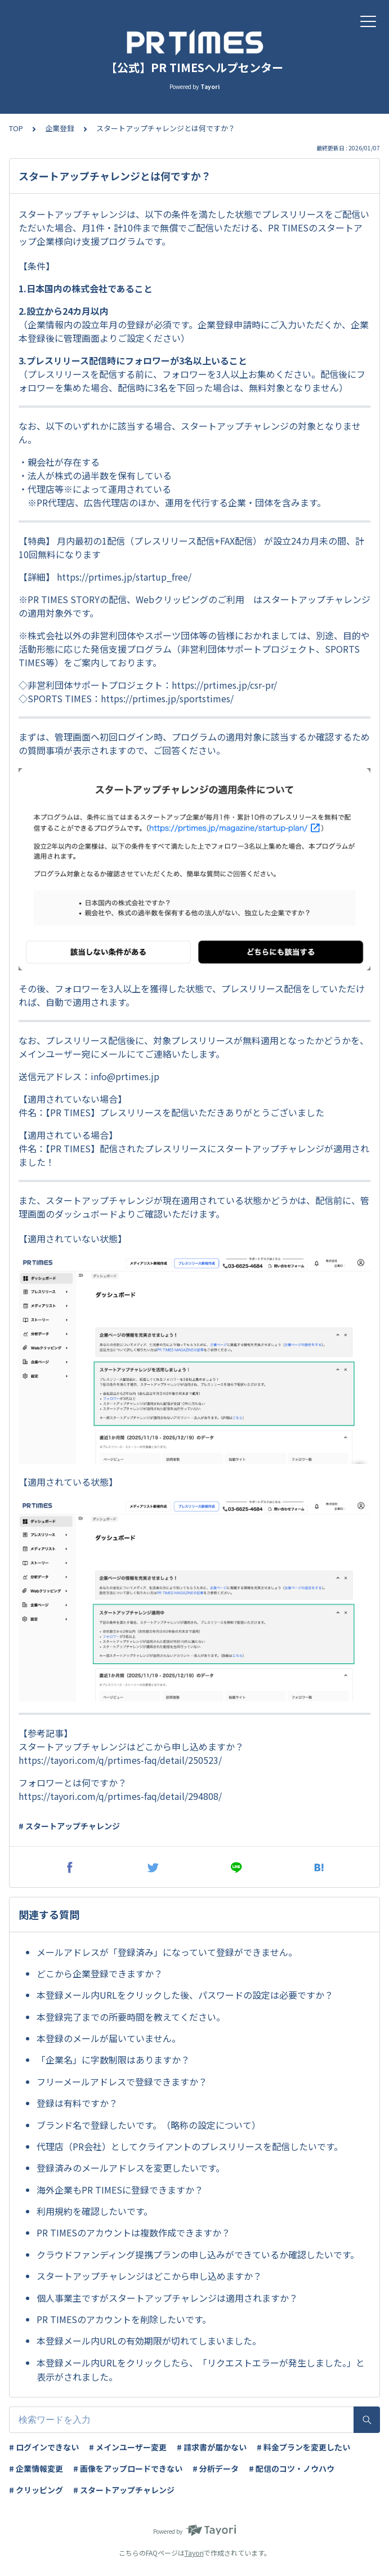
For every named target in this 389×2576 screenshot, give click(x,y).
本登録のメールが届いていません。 (109, 2038)
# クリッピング (36, 2489)
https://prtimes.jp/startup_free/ (124, 576)
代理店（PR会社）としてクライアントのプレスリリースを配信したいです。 (190, 2146)
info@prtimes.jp (125, 1076)
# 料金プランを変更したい (303, 2447)
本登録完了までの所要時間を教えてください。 (131, 2017)
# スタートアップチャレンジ (69, 1825)
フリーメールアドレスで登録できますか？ (122, 2081)
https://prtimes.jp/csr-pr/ (224, 685)
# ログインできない (44, 2447)
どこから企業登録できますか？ (100, 1973)
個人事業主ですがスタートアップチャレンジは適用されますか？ (167, 2298)
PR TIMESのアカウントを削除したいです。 (124, 2319)
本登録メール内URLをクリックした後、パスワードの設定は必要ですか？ (185, 1995)
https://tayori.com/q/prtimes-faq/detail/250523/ (120, 1760)
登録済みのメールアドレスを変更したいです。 (131, 2167)
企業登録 (59, 128)
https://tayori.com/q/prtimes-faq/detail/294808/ (120, 1796)
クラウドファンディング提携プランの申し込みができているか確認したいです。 (198, 2254)
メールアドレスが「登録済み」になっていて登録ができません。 (167, 1952)
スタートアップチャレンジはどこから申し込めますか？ (149, 2276)
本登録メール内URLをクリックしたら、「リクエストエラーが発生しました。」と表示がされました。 (201, 2370)
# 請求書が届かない (212, 2447)
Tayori (194, 2552)
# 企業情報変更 (36, 2468)
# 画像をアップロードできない (127, 2468)
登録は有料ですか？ (77, 2103)
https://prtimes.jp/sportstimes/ (167, 698)
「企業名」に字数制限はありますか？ (113, 2059)
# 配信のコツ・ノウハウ (291, 2468)
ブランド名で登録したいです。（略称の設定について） (149, 2125)
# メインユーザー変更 (128, 2447)
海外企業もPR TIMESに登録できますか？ (120, 2189)
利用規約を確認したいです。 (95, 2211)
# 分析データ (216, 2468)
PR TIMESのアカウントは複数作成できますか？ (133, 2232)
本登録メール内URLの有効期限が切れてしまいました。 (149, 2340)
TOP (16, 128)
